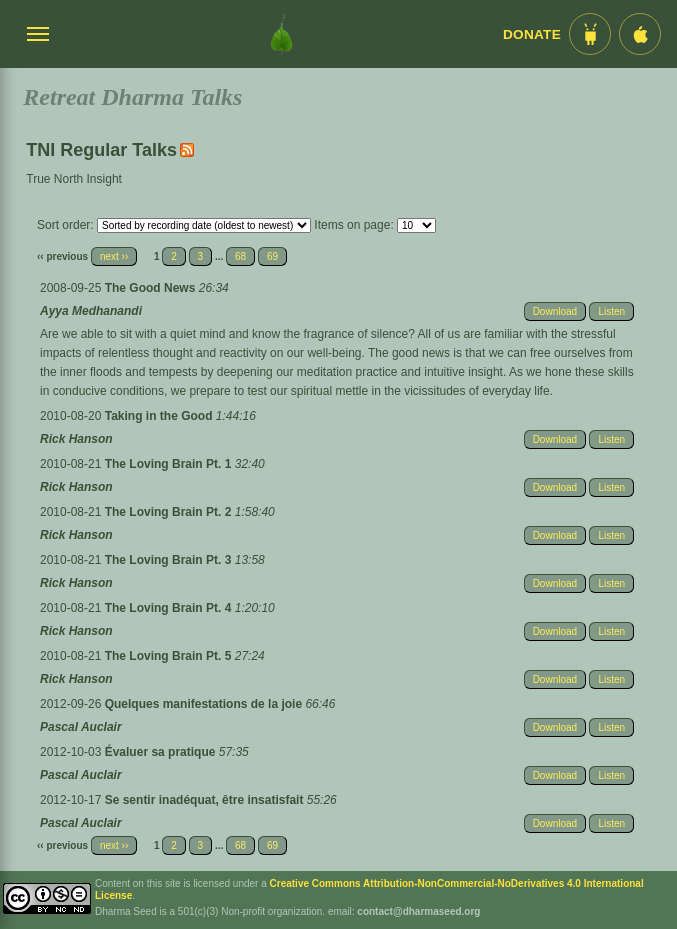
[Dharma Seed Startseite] (281, 34)
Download (555, 311)
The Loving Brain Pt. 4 (170, 608)
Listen (611, 311)
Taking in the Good (160, 416)
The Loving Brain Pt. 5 (170, 656)
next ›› (114, 256)
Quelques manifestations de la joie (205, 704)
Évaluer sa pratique (162, 752)
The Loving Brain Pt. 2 (170, 512)
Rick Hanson (76, 439)
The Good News (152, 288)
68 (240, 256)
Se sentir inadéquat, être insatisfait (206, 800)
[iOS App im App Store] (640, 34)
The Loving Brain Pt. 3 (170, 560)
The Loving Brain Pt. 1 (170, 464)
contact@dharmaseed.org (418, 911)
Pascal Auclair (81, 727)
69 (272, 256)
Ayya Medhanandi (91, 311)
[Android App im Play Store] (590, 34)
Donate (532, 34)
